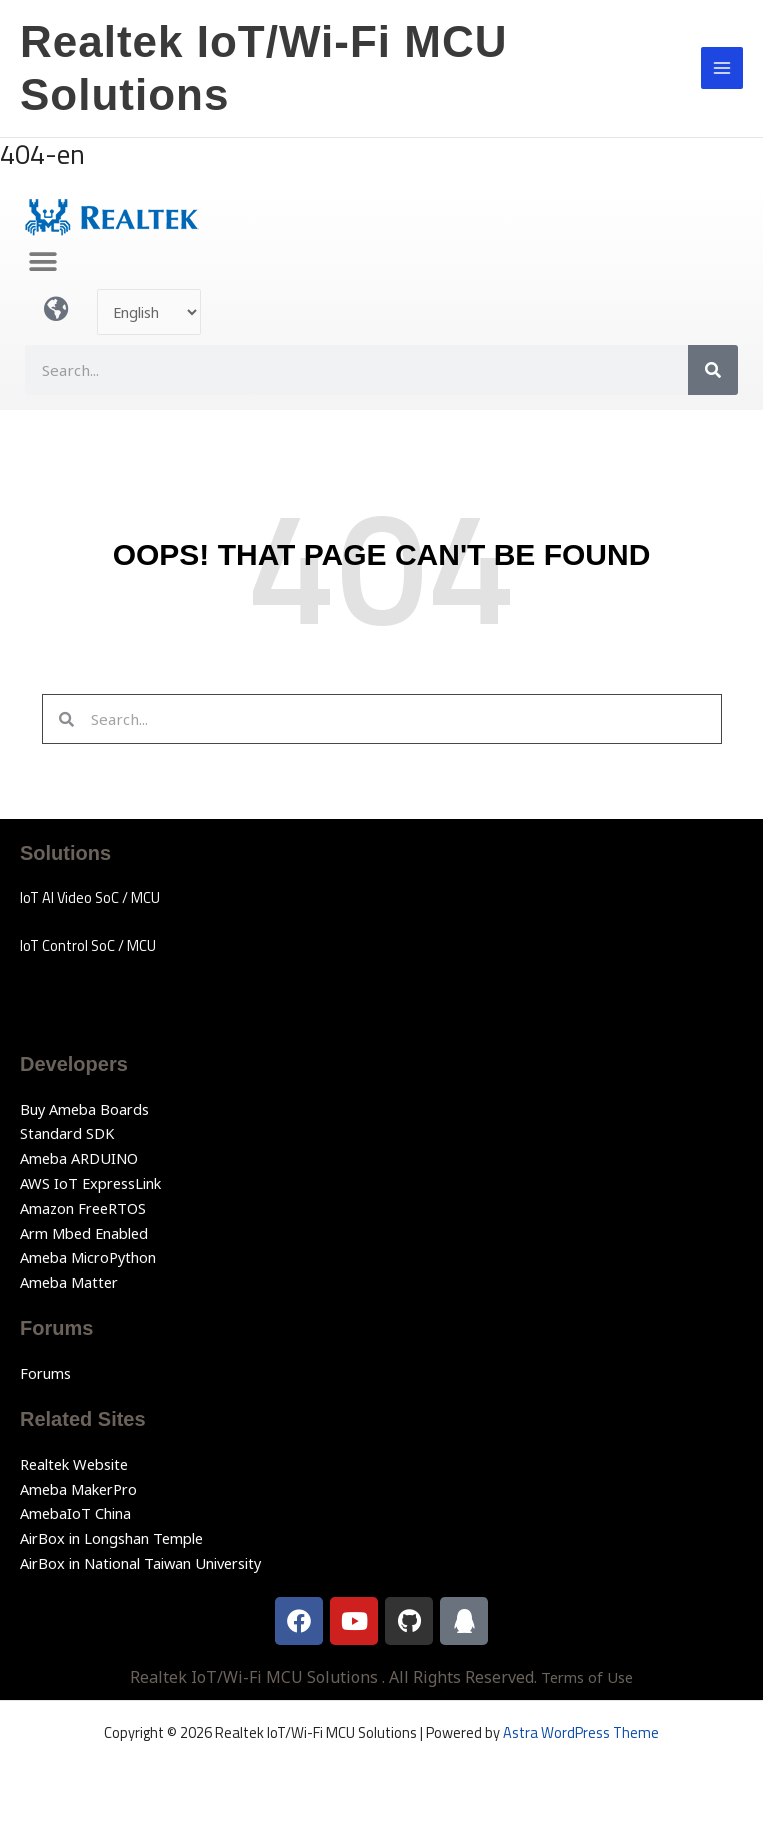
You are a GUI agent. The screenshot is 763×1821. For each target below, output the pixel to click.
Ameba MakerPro (78, 1489)
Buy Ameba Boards (84, 1109)
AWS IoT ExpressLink (90, 1183)
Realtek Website (74, 1464)
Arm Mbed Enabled (84, 1233)
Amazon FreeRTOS (83, 1208)
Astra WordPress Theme (581, 1732)
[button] (42, 261)
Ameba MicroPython (88, 1257)
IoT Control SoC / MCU (88, 945)
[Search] (713, 370)
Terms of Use (587, 1677)
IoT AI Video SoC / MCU (90, 897)
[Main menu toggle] (722, 68)
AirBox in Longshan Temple (111, 1538)
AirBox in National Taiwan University (140, 1563)
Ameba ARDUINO (79, 1158)
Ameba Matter (69, 1282)
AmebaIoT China (75, 1513)
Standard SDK (67, 1133)
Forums (45, 1373)
